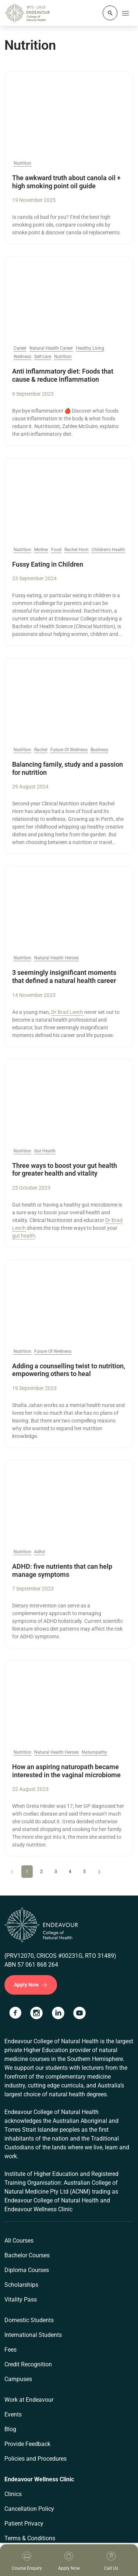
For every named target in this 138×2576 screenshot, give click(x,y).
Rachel (40, 750)
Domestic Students (29, 2320)
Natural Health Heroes (56, 958)
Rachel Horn (76, 549)
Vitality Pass (20, 2299)
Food (56, 549)
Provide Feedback (27, 2443)
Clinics (13, 2494)
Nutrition (22, 163)
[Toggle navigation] (125, 12)
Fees (10, 2349)
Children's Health (108, 549)
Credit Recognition (28, 2364)
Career (20, 348)
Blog (10, 2429)
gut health (23, 1236)
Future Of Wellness (69, 750)
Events (13, 2414)
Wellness (22, 356)
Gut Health (45, 1151)
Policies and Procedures (35, 2458)
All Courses (18, 2240)
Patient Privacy (23, 2523)
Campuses (18, 2379)
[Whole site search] (110, 13)
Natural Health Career (51, 348)
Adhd (39, 1552)
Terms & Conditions (29, 2538)
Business (99, 750)
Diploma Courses (26, 2270)
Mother (41, 549)
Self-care (42, 356)
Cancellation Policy (29, 2508)
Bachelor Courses (27, 2255)
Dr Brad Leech (67, 1012)
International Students (33, 2334)
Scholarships (21, 2284)
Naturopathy (94, 1752)
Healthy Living (90, 348)
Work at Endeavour (28, 2399)
